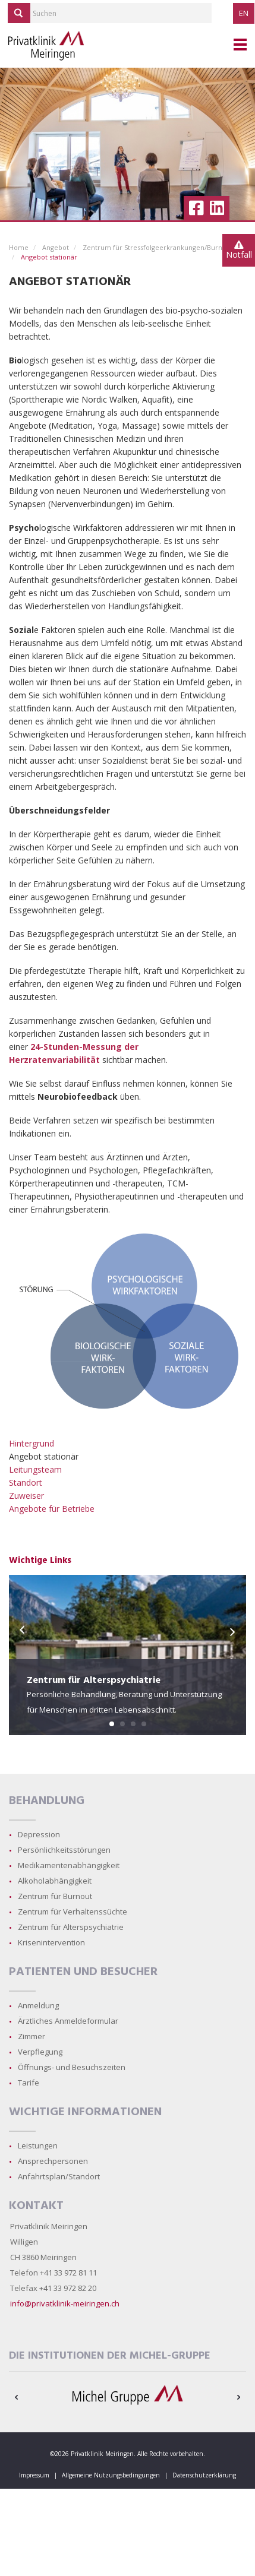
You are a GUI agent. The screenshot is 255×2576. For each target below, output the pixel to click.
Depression (39, 1834)
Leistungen (38, 2145)
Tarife (28, 2082)
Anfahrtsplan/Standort (59, 2176)
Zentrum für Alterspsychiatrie (71, 1927)
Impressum (34, 2475)
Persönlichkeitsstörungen (64, 1849)
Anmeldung (38, 2005)
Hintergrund (31, 1443)
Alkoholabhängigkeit (55, 1880)
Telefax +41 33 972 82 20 (53, 2288)
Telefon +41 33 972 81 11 (53, 2272)
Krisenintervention (51, 1942)
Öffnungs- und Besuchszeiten (71, 2067)
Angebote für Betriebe (52, 1508)
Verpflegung (40, 2051)
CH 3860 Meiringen (43, 2257)
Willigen (24, 2241)
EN (243, 13)
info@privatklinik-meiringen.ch (64, 2303)
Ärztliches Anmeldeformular (68, 2020)
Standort (25, 1482)
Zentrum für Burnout (55, 1896)
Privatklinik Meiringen (48, 2226)
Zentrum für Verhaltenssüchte (72, 1911)
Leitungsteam (35, 1469)
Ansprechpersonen (53, 2161)
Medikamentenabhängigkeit (68, 1865)
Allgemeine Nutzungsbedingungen (111, 2475)
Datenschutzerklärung (204, 2475)
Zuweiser (26, 1495)
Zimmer (31, 2036)
